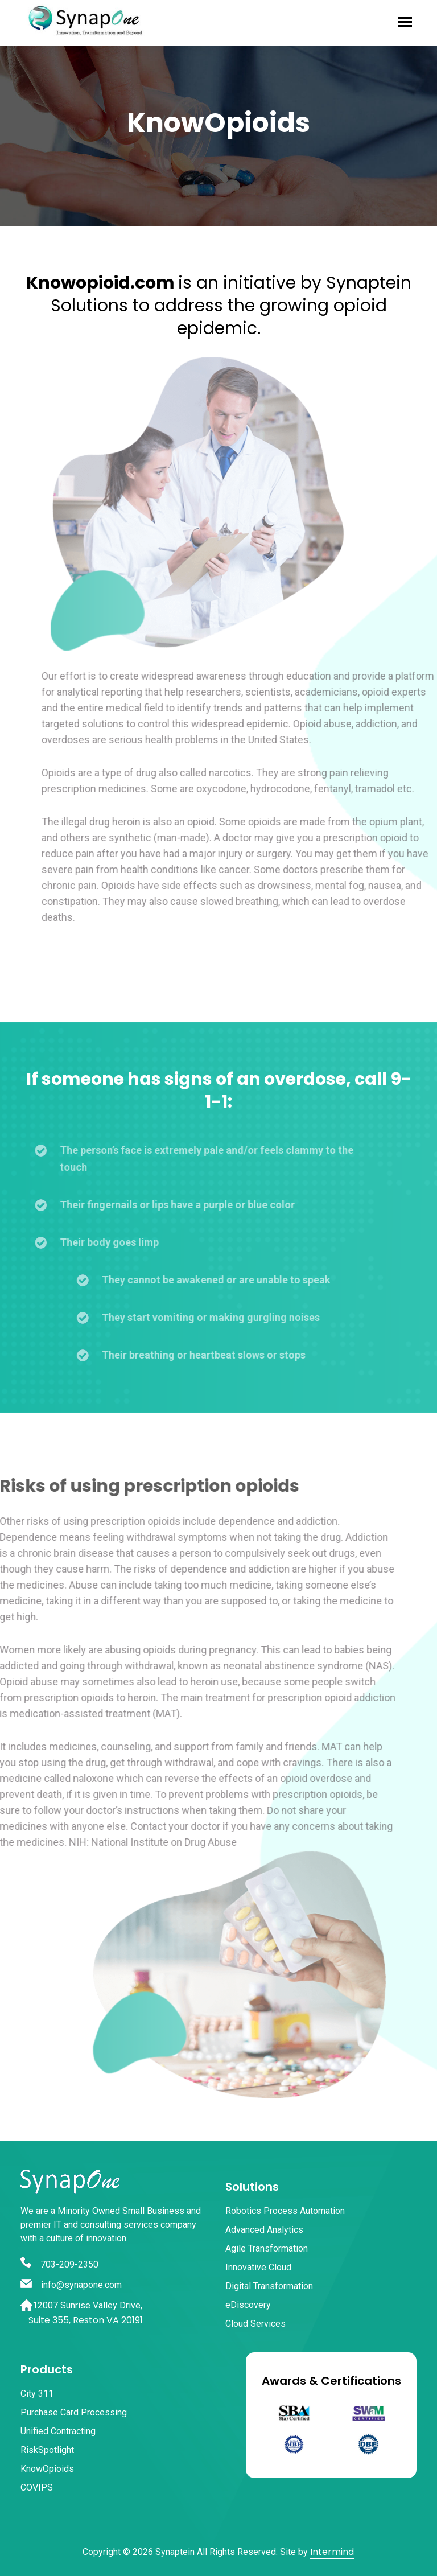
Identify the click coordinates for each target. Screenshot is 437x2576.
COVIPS (36, 2487)
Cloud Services (255, 2323)
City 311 (36, 2393)
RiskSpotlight (47, 2450)
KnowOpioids (47, 2468)
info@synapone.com (71, 2284)
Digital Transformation (269, 2286)
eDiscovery (248, 2304)
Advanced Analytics (264, 2229)
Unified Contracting (58, 2431)
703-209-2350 (59, 2264)
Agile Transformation (266, 2248)
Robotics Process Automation (285, 2210)
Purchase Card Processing (73, 2412)
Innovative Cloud (258, 2267)
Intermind (332, 2551)
